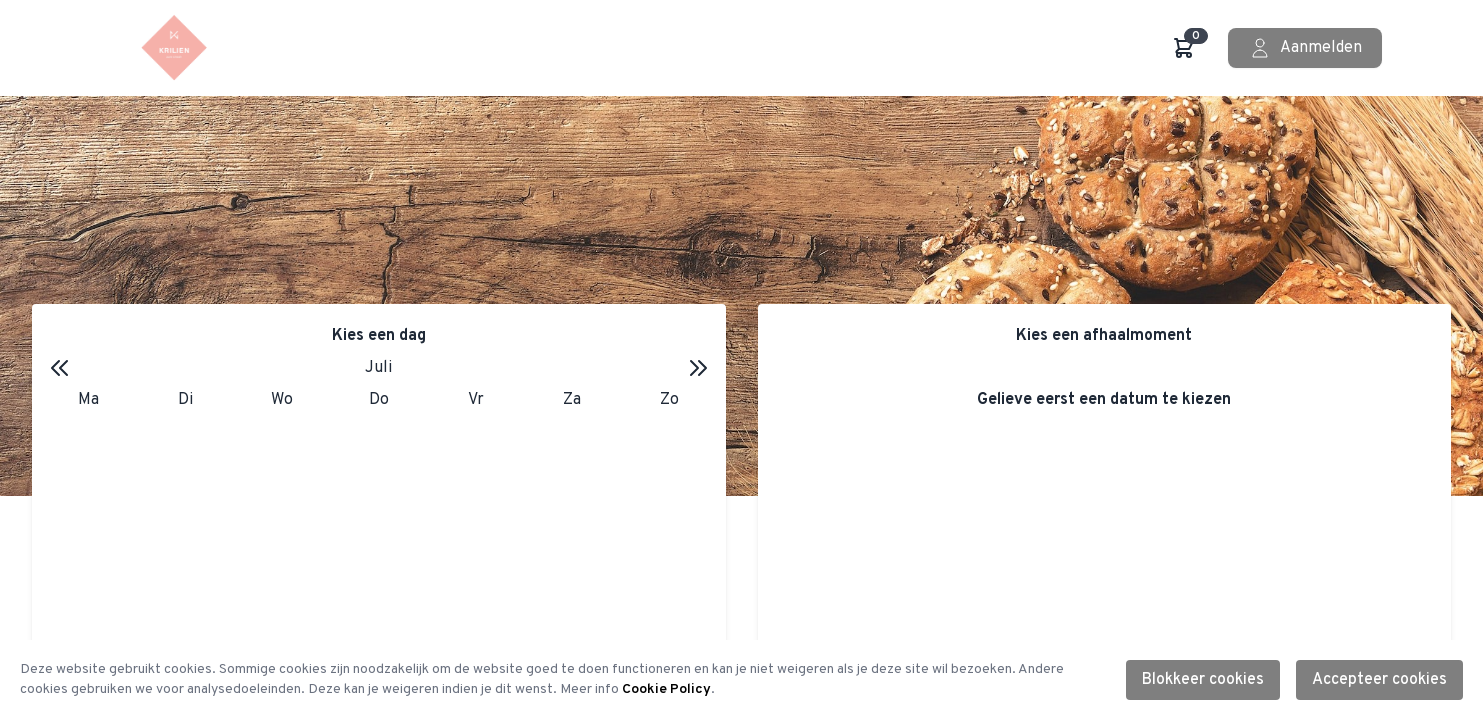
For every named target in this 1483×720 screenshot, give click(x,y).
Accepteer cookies (1379, 680)
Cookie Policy (666, 689)
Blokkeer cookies (1203, 680)
